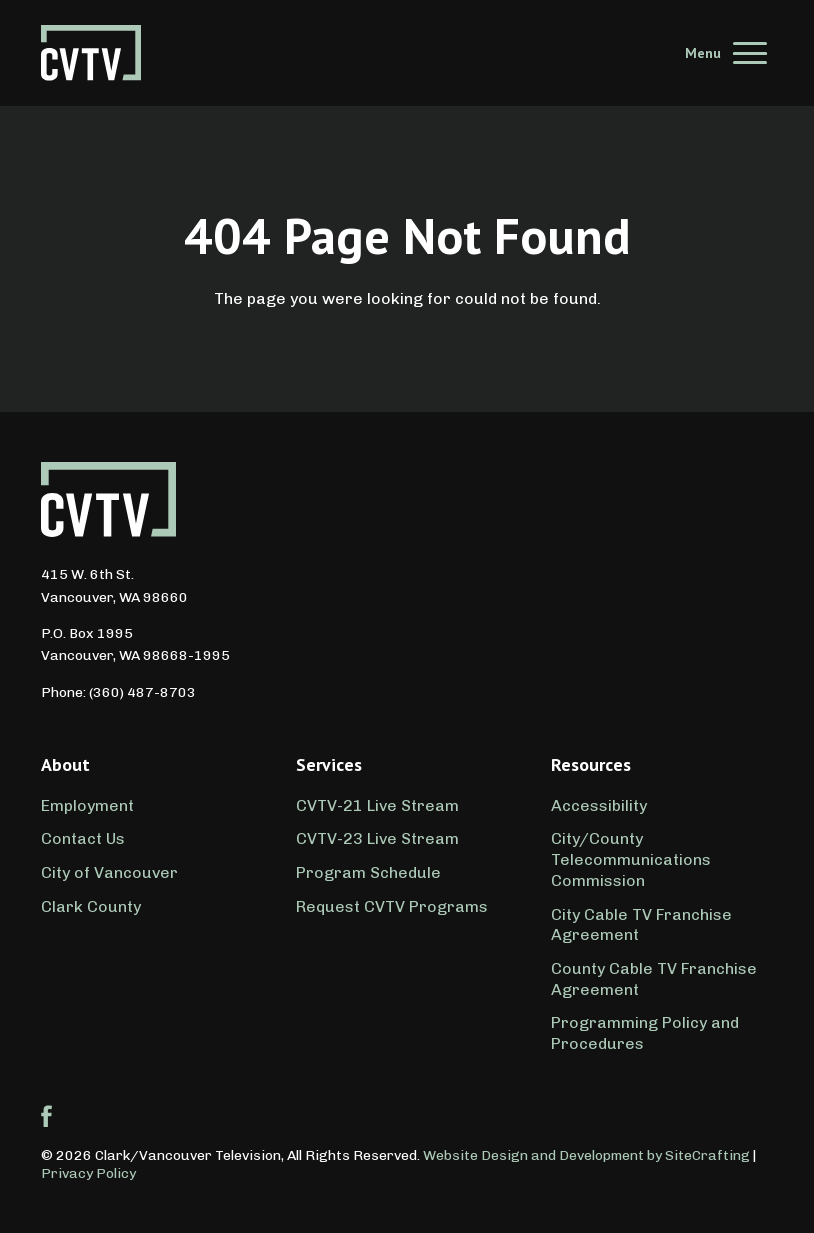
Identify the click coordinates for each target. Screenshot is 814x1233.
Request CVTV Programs (392, 906)
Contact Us (83, 838)
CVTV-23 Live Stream (377, 838)
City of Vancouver (109, 872)
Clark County (91, 906)
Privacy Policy (88, 1173)
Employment (87, 805)
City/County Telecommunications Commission (631, 859)
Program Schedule (368, 872)
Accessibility (599, 805)
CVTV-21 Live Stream (377, 805)
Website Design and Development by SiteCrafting (586, 1155)
